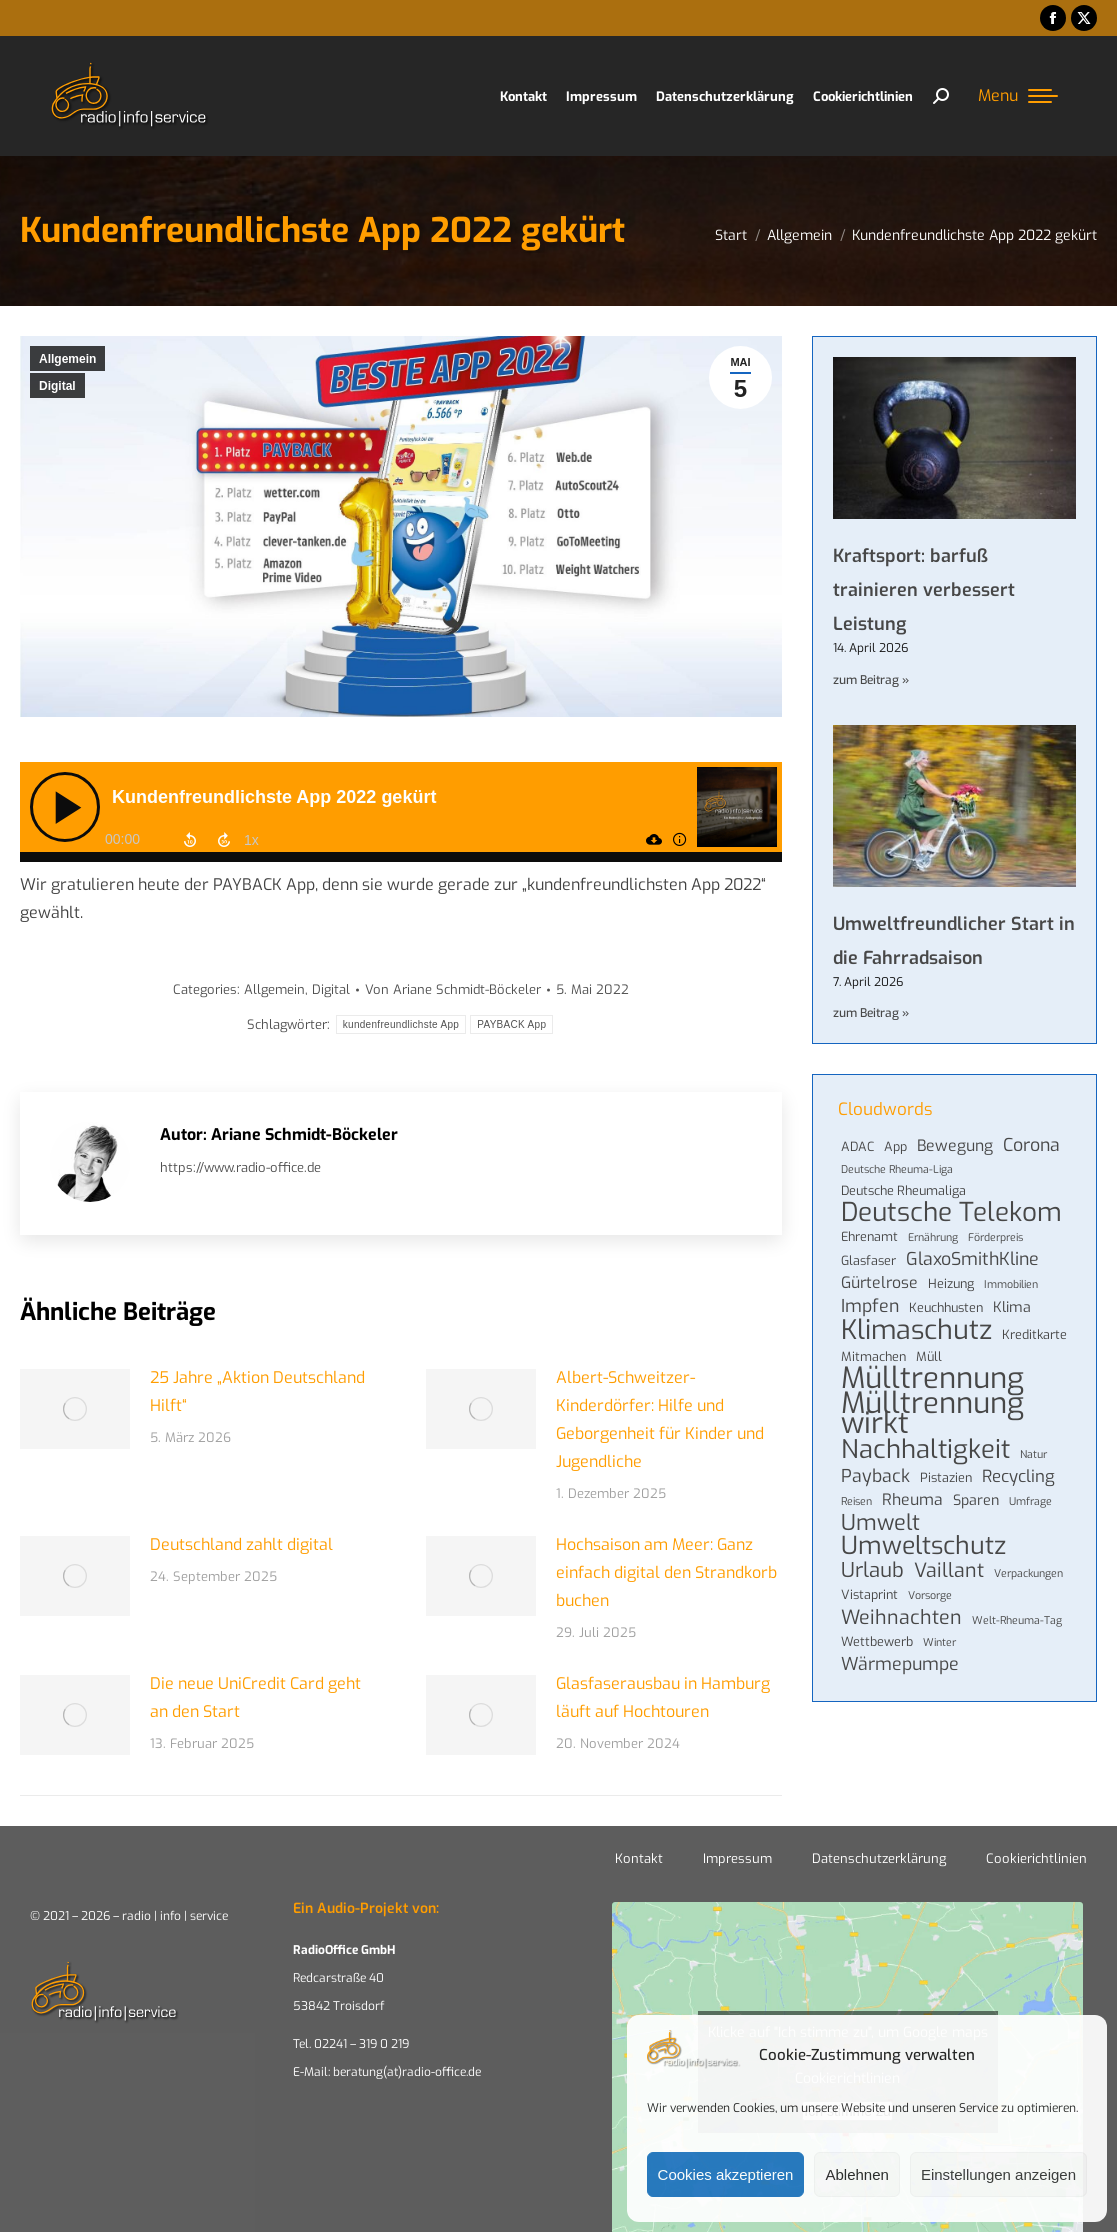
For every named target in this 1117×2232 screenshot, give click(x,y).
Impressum (737, 1858)
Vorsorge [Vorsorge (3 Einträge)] (930, 1595)
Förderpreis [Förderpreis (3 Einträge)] (995, 1237)
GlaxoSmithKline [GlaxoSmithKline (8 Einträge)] (972, 1259)
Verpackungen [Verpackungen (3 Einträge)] (1028, 1573)
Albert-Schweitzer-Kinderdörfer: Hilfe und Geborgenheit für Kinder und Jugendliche (660, 1419)
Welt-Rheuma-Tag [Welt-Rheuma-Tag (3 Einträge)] (1017, 1620)
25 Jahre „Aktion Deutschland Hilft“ (257, 1391)
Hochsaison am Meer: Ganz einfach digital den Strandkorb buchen (666, 1572)
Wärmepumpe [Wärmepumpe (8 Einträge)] (900, 1664)
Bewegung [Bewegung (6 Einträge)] (955, 1146)
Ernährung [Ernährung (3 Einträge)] (933, 1237)
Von (453, 989)
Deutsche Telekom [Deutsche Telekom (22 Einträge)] (951, 1213)
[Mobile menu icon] (1018, 96)
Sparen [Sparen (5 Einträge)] (976, 1500)
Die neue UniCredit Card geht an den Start (255, 1697)
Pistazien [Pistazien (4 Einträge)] (946, 1477)
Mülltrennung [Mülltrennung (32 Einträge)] (932, 1379)
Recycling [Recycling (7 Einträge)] (1018, 1476)
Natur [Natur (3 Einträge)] (1033, 1454)
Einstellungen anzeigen (998, 2174)
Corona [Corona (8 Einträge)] (1031, 1145)
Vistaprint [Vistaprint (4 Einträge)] (869, 1594)
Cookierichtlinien (1036, 1858)
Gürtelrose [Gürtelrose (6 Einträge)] (879, 1283)
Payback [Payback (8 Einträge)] (875, 1476)
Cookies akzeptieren (726, 2174)
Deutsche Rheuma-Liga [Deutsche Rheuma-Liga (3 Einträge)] (897, 1169)
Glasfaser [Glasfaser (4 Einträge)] (868, 1260)
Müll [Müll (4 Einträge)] (929, 1356)
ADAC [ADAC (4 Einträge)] (857, 1146)
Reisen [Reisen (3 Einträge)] (856, 1501)
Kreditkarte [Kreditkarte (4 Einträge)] (1034, 1334)
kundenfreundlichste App (401, 1024)
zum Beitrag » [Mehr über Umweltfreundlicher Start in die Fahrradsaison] (871, 1013)
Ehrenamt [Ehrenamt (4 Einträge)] (869, 1236)
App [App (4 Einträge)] (895, 1146)
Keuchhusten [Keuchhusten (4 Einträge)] (946, 1307)
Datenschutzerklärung (879, 1858)
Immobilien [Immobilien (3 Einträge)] (1011, 1284)
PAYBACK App (511, 1024)
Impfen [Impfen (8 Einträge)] (870, 1306)
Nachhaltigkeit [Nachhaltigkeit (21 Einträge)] (925, 1449)
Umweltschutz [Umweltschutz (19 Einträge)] (923, 1546)
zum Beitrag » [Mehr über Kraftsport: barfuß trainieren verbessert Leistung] (871, 680)
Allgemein (67, 359)
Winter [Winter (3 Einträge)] (939, 1642)
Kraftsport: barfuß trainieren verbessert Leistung (924, 590)
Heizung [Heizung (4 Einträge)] (951, 1283)
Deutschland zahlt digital (241, 1544)
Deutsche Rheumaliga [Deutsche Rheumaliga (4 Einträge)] (903, 1190)
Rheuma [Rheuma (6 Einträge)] (912, 1500)
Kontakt (639, 1858)
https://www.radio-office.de (240, 1167)
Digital (57, 386)
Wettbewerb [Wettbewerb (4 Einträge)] (877, 1641)
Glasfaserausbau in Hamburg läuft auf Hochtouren (663, 1697)
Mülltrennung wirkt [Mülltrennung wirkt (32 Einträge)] (932, 1414)
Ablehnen (856, 2174)
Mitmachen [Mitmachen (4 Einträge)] (873, 1356)
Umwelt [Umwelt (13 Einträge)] (880, 1523)
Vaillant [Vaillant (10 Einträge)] (949, 1570)
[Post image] (75, 1409)
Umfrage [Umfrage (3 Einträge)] (1030, 1501)
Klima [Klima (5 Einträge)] (1012, 1307)
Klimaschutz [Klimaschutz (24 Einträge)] (916, 1330)
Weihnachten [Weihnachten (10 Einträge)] (901, 1617)
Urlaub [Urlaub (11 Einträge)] (872, 1571)
